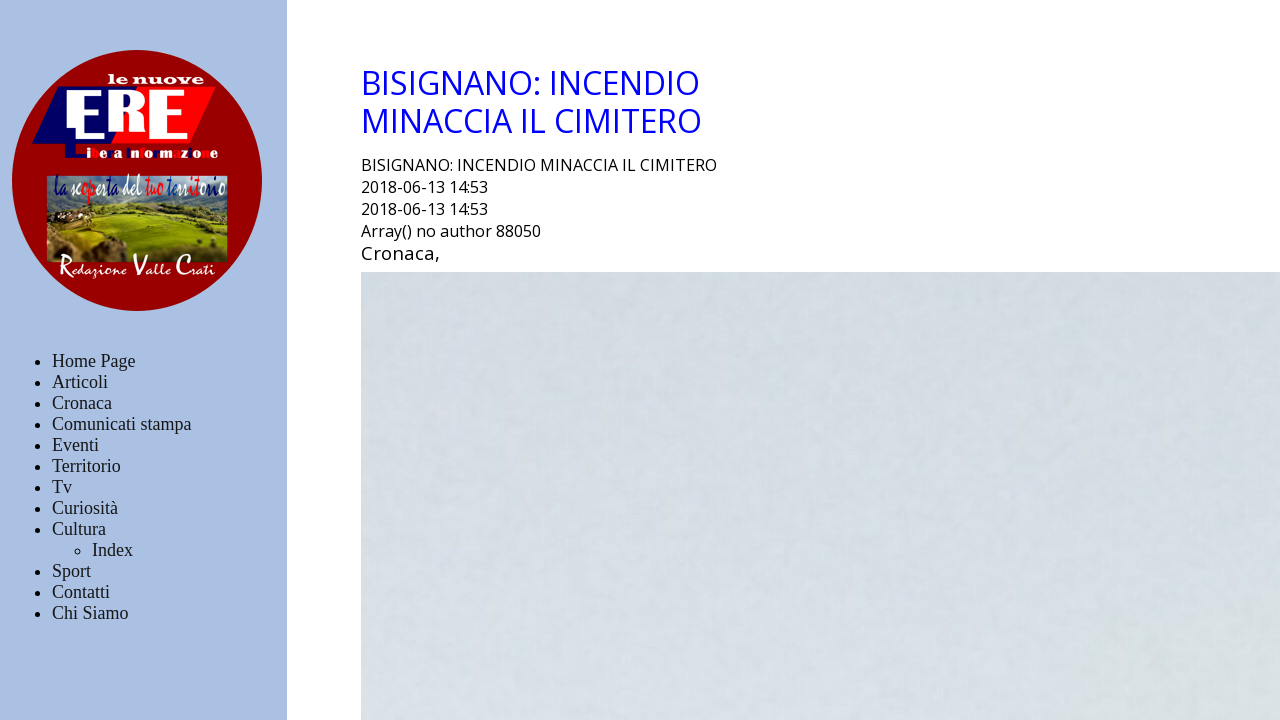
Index (112, 550)
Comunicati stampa (121, 424)
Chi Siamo (90, 613)
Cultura (79, 529)
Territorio (86, 466)
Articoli (80, 382)
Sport (71, 571)
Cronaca (82, 403)
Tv (62, 487)
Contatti (81, 592)
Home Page (93, 361)
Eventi (75, 445)
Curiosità (85, 508)
